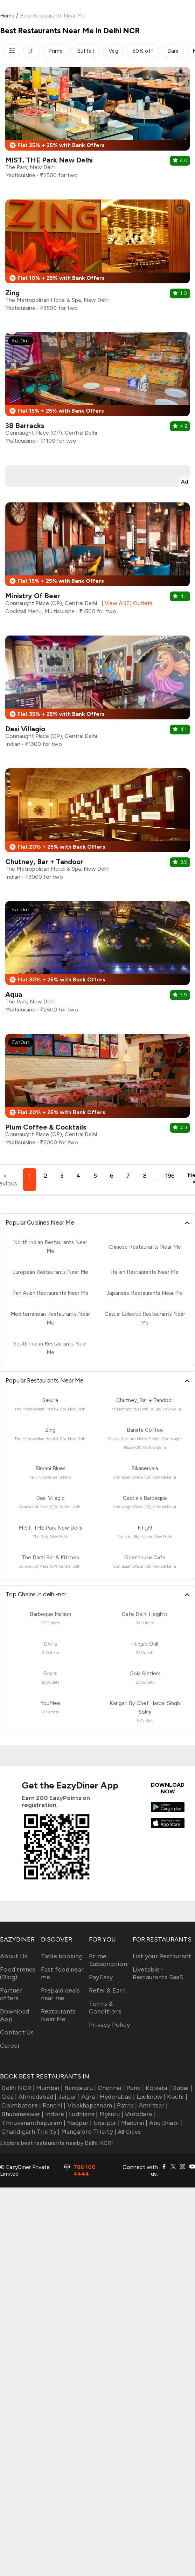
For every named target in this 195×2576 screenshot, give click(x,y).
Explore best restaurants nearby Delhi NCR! (56, 2143)
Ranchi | (53, 2105)
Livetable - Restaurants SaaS (158, 1973)
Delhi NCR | (17, 2088)
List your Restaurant (162, 1956)
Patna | (126, 2105)
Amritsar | (152, 2105)
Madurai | (134, 2123)
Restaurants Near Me (58, 2015)
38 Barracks (24, 425)
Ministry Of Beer (32, 596)
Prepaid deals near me (60, 1994)
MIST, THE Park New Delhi (49, 160)
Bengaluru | (79, 2088)
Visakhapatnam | (91, 2105)
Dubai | (181, 2088)
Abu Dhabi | (165, 2123)
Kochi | (176, 2096)
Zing (12, 293)
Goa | (8, 2096)
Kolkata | (157, 2088)
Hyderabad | (116, 2096)
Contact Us (17, 2032)
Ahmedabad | (37, 2096)
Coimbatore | (20, 2105)
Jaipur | (68, 2096)
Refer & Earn (107, 1990)
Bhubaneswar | (22, 2114)
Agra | (89, 2096)
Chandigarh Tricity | (30, 2131)
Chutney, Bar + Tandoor (44, 861)
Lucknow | (150, 2096)
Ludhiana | (83, 2114)
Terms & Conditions (105, 2007)
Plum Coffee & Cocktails (45, 1127)
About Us (13, 1956)
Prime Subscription (108, 1960)
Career (10, 2045)
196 (170, 1176)
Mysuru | (110, 2114)
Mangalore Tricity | (88, 2131)
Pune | (134, 2088)
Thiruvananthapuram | (32, 2123)
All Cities (128, 2131)
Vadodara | (139, 2114)
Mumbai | (49, 2088)
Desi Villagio (25, 729)
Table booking (62, 1956)
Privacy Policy (109, 2025)
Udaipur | (106, 2123)
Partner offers (11, 1994)
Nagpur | (78, 2123)
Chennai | (110, 2088)
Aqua (13, 994)
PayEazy (101, 1977)
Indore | (56, 2114)
